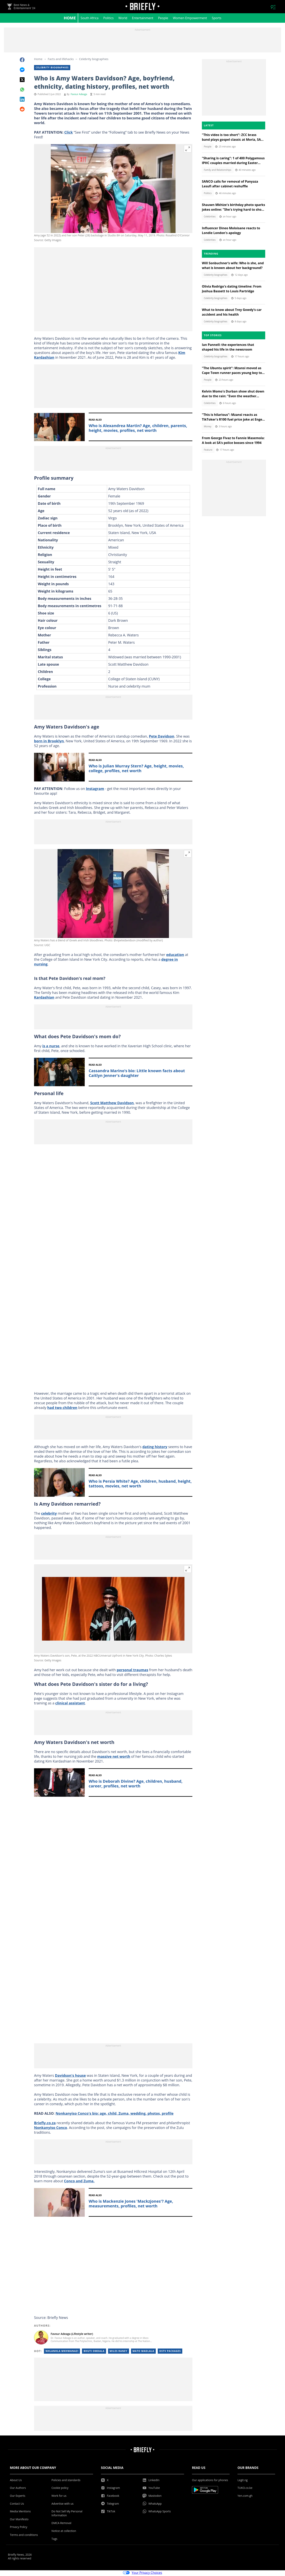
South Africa (90, 19)
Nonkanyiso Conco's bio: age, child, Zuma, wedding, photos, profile (115, 2114)
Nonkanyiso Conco (50, 2128)
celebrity (49, 1514)
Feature (208, 450)
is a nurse (50, 1047)
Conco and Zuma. (79, 2182)
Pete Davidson (161, 737)
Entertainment (142, 19)
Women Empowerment (190, 19)
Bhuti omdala (94, 2352)
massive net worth (113, 1757)
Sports (216, 19)
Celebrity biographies (93, 60)
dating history (154, 1448)
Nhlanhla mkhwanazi (62, 2352)
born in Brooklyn (49, 742)
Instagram (95, 789)
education (175, 955)
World (122, 19)
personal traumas (132, 1670)
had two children (62, 1408)
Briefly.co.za (45, 2123)
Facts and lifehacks (61, 60)
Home (70, 19)
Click (68, 133)
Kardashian (44, 998)
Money (207, 427)
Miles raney (118, 2352)
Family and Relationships (217, 171)
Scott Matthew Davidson (112, 1104)
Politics (108, 19)
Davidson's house (70, 2076)
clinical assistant (70, 1704)
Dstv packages (170, 2352)
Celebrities (210, 217)
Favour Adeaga (79, 95)
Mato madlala (143, 2352)
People (163, 19)
